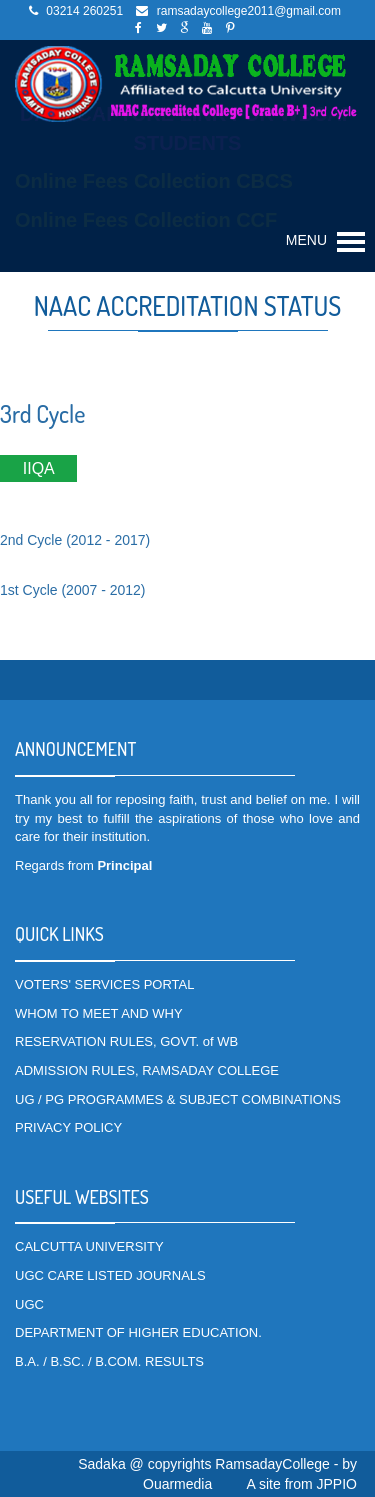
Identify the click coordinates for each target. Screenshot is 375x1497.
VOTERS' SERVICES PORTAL (104, 984)
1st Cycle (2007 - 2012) (73, 590)
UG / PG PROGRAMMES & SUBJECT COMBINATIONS (178, 1099)
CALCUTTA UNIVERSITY (89, 1246)
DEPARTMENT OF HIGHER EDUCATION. (138, 1332)
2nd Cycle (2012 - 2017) (75, 540)
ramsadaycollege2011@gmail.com (249, 11)
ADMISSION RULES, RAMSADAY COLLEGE (147, 1070)
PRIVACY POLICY (68, 1127)
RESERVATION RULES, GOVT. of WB (126, 1041)
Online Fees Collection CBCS (154, 181)
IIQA (38, 468)
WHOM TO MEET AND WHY (99, 1013)
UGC (29, 1304)
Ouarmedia (177, 1484)
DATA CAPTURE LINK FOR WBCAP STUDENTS (187, 128)
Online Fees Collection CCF (146, 220)
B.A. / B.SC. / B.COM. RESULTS (109, 1361)
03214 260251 (84, 11)
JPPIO (337, 1484)
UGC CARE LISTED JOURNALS (110, 1275)
